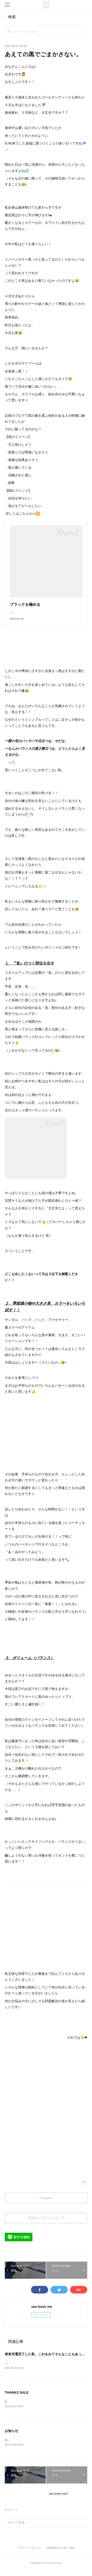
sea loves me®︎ (58, 2499)
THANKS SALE (17, 2397)
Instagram (46, 2202)
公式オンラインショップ (46, 2222)
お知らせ (11, 2436)
